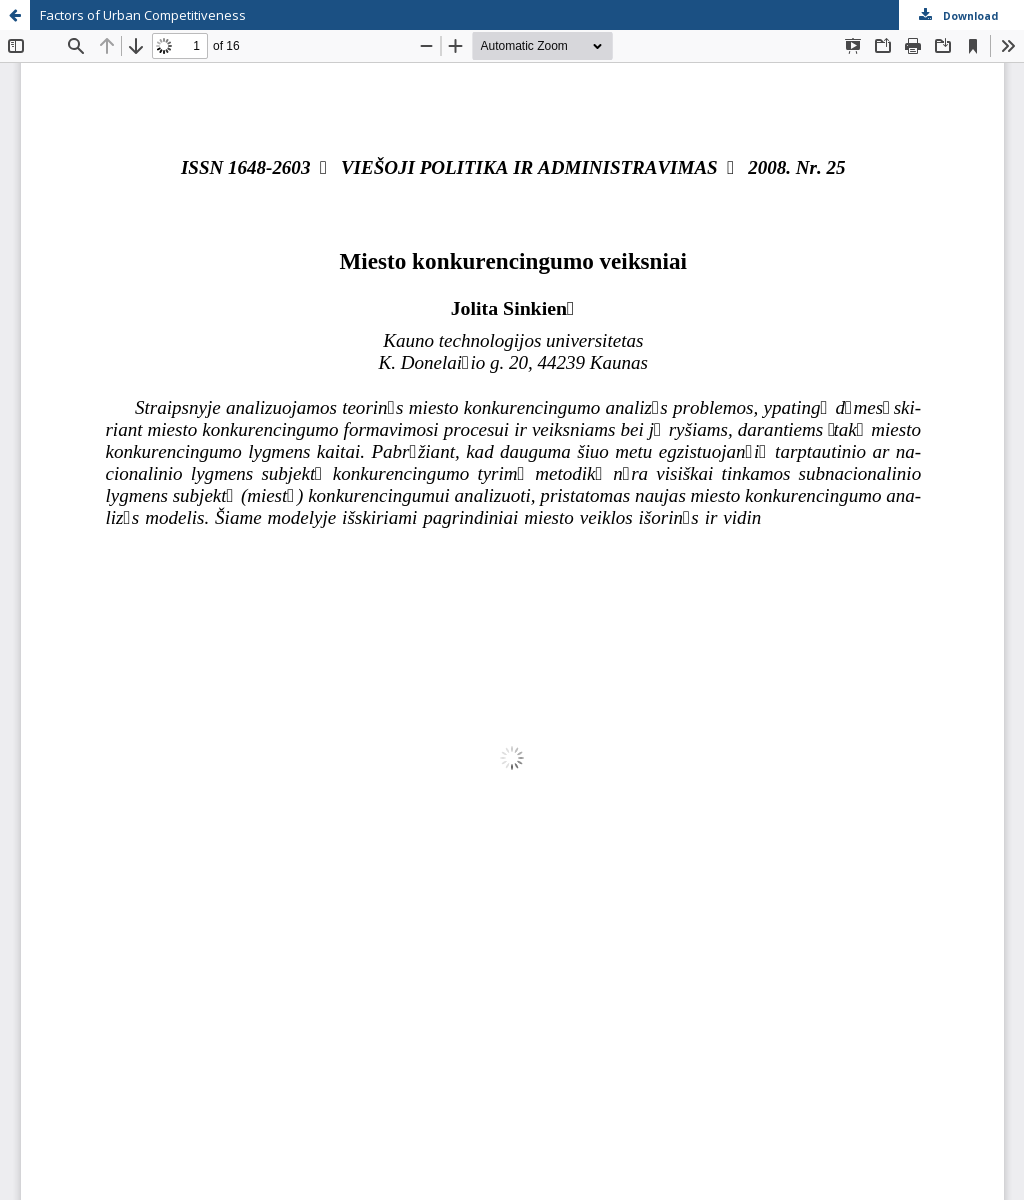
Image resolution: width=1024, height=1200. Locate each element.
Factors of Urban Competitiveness (143, 15)
